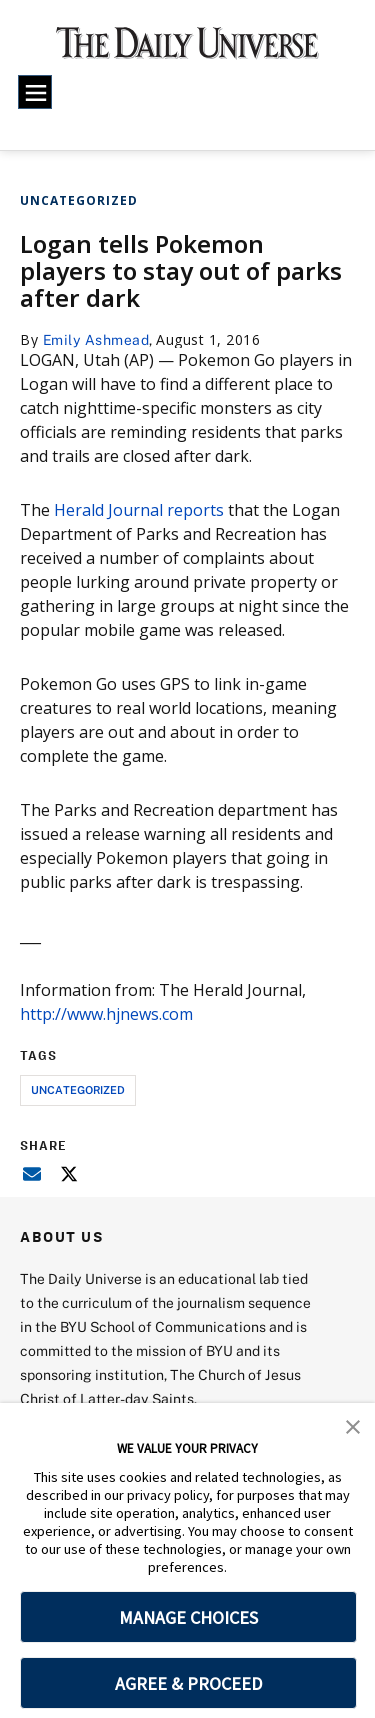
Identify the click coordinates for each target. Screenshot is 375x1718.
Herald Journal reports (139, 510)
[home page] (187, 50)
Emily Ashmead (96, 339)
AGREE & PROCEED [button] (188, 1683)
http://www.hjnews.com (106, 1014)
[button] (353, 1425)
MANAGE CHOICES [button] (188, 1617)
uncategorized (78, 1089)
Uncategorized (79, 200)
